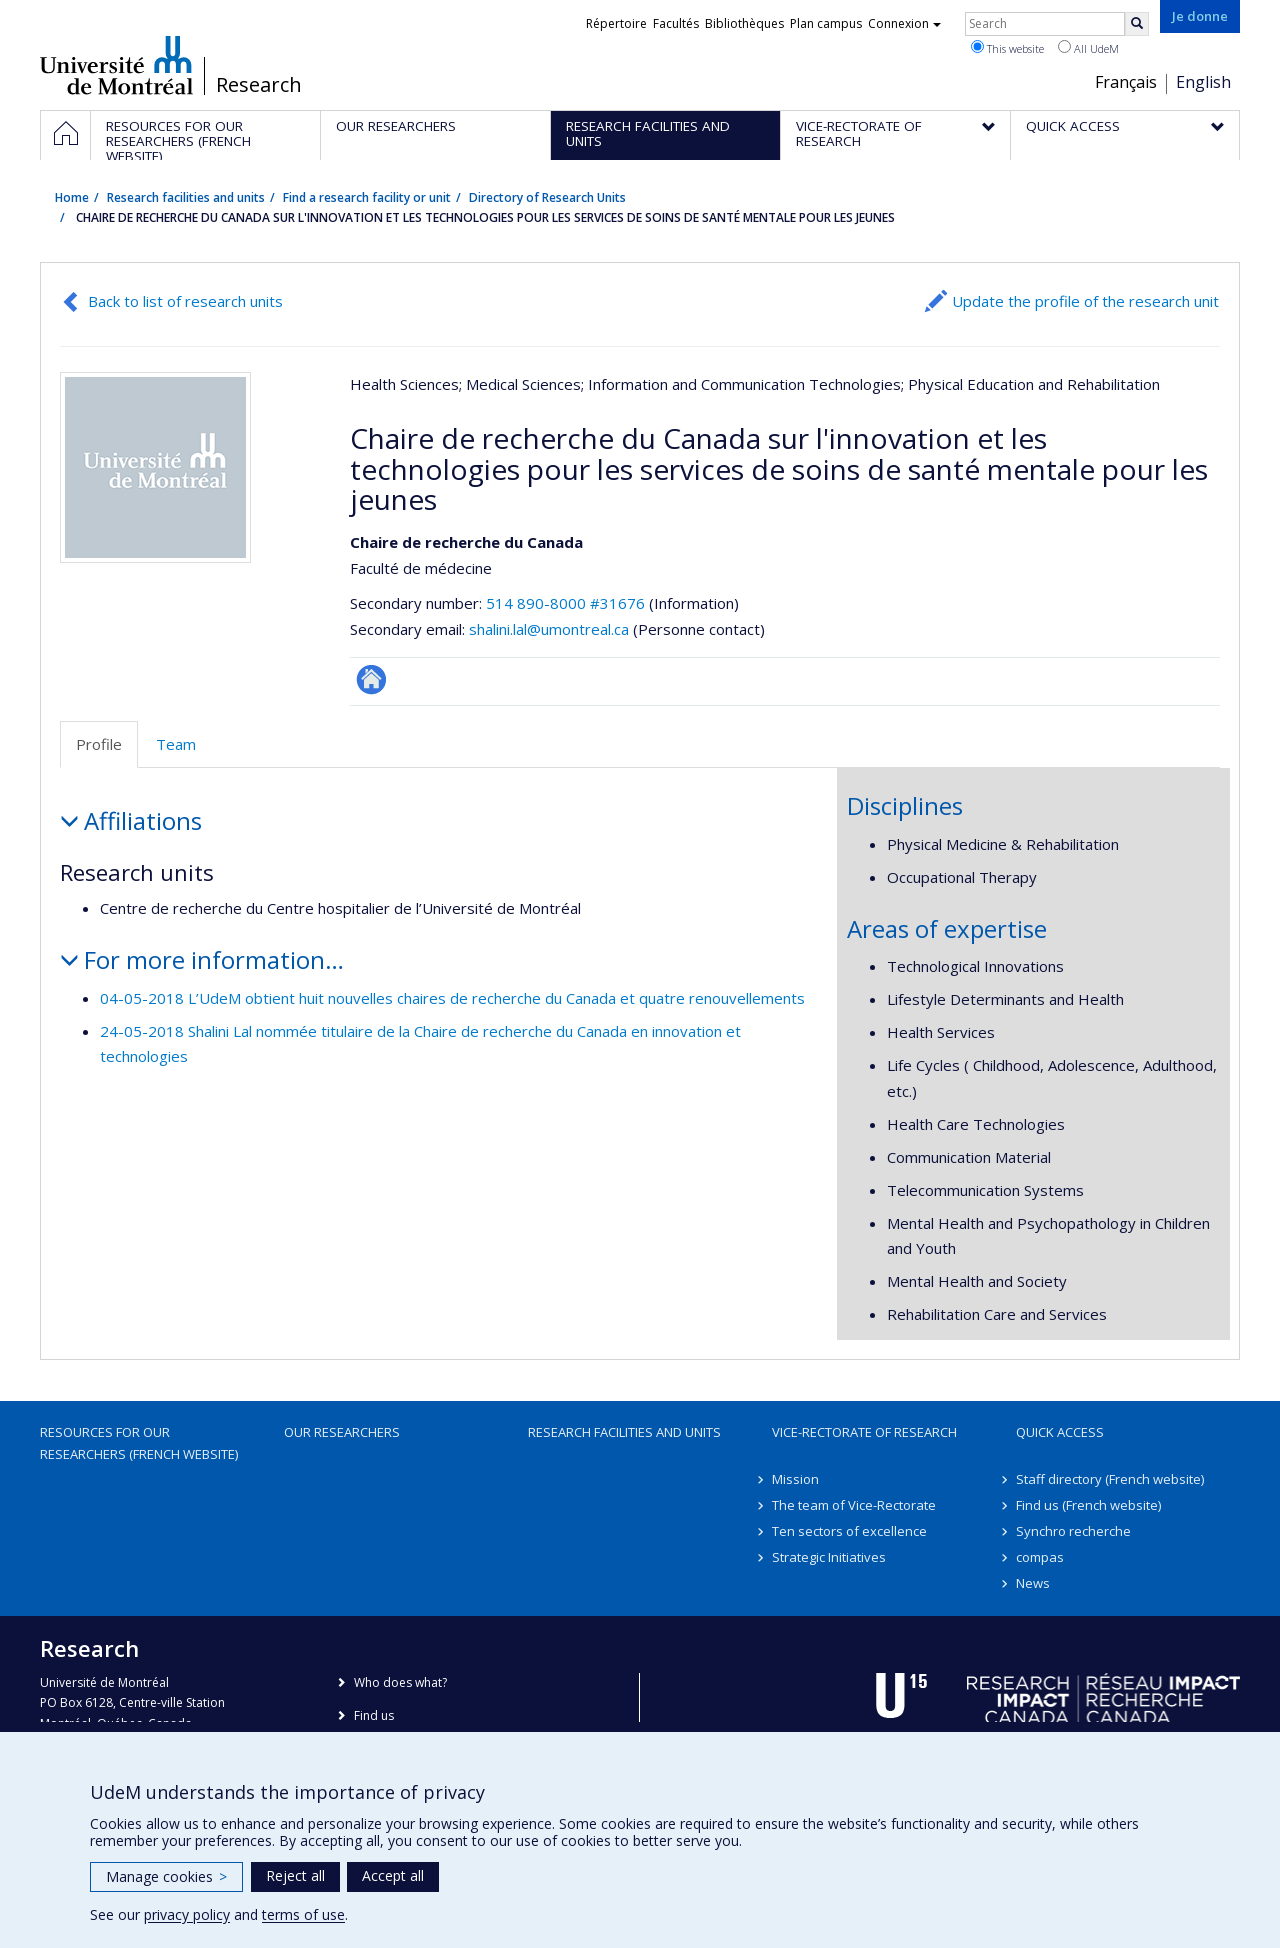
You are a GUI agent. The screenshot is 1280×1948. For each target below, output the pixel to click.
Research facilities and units (186, 197)
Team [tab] (176, 744)
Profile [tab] (99, 744)
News (1033, 1583)
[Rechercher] (1137, 24)
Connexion (904, 23)
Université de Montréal (116, 65)
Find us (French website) (1088, 1505)
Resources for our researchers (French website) (139, 1443)
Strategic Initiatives (829, 1557)
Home (72, 197)
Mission (795, 1479)
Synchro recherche (1073, 1531)
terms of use (303, 1914)
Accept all (393, 1875)
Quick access (1060, 1432)
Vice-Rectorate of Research (864, 1432)
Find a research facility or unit (367, 197)
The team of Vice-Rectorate (854, 1505)
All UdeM (1088, 48)
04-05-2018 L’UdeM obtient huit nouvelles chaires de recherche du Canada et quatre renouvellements (452, 998)
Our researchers (342, 1432)
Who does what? (400, 1682)
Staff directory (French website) (1110, 1479)
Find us (374, 1715)
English (1203, 82)
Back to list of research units (185, 301)
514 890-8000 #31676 (565, 603)
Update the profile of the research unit (1085, 301)
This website (1007, 48)
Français (1126, 82)
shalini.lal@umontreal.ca (549, 629)
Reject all (295, 1875)
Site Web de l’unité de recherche (371, 679)
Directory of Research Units (547, 197)
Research (259, 85)
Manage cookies (166, 1876)
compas (1040, 1557)
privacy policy (187, 1914)
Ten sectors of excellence (849, 1531)
